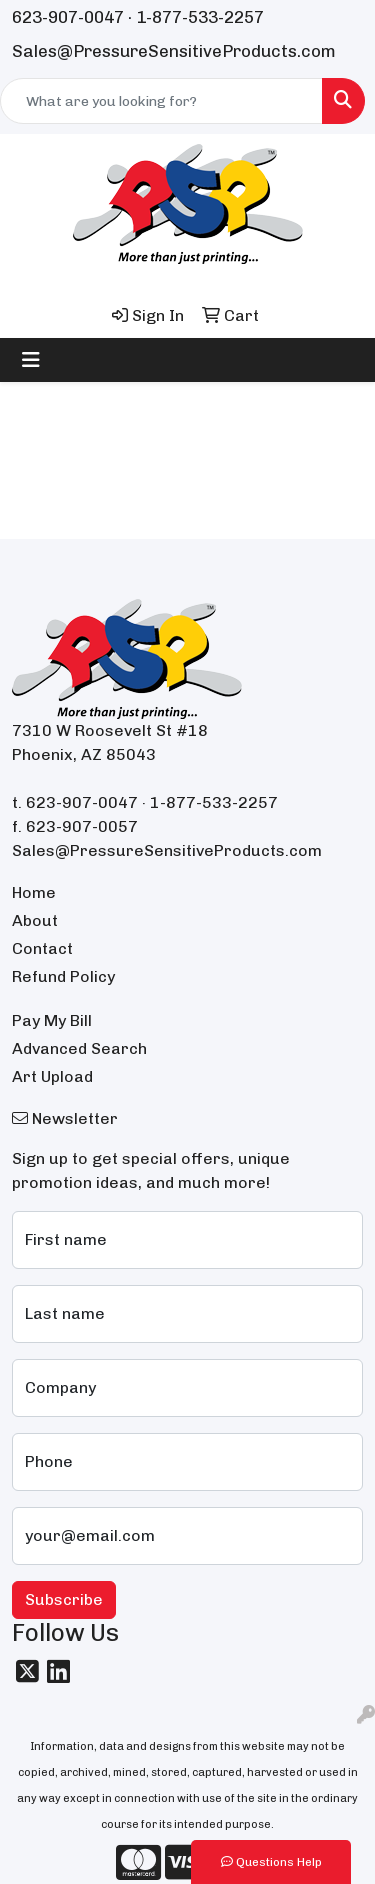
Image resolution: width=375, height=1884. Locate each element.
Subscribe (64, 1599)
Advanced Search (79, 1048)
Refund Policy (63, 976)
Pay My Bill (52, 1020)
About (35, 920)
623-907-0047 (68, 17)
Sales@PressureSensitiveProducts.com (174, 51)
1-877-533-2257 (200, 17)
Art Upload (52, 1076)
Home (34, 892)
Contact (42, 948)
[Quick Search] (161, 101)
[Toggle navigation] (31, 360)
